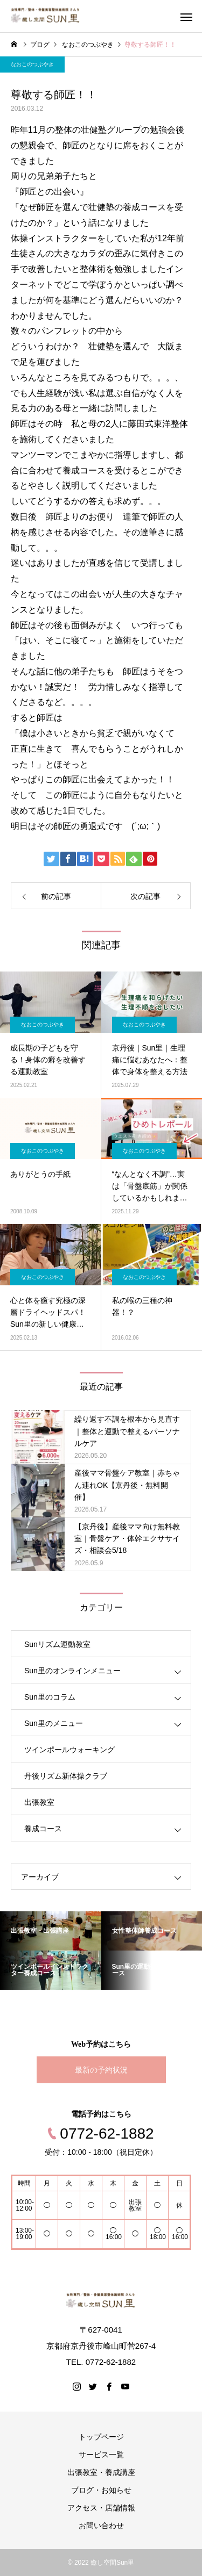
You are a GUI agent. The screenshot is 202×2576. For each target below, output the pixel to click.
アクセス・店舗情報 (101, 2507)
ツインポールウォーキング (69, 1749)
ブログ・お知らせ (101, 2490)
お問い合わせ (101, 2525)
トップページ (101, 2437)
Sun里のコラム (49, 1697)
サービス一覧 (101, 2454)
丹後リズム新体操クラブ (65, 1776)
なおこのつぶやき (32, 64)
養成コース (43, 1828)
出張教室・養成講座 (101, 2472)
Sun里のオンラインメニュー (72, 1670)
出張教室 (39, 1802)
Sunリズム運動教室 (57, 1644)
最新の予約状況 (101, 2070)
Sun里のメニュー (53, 1723)
